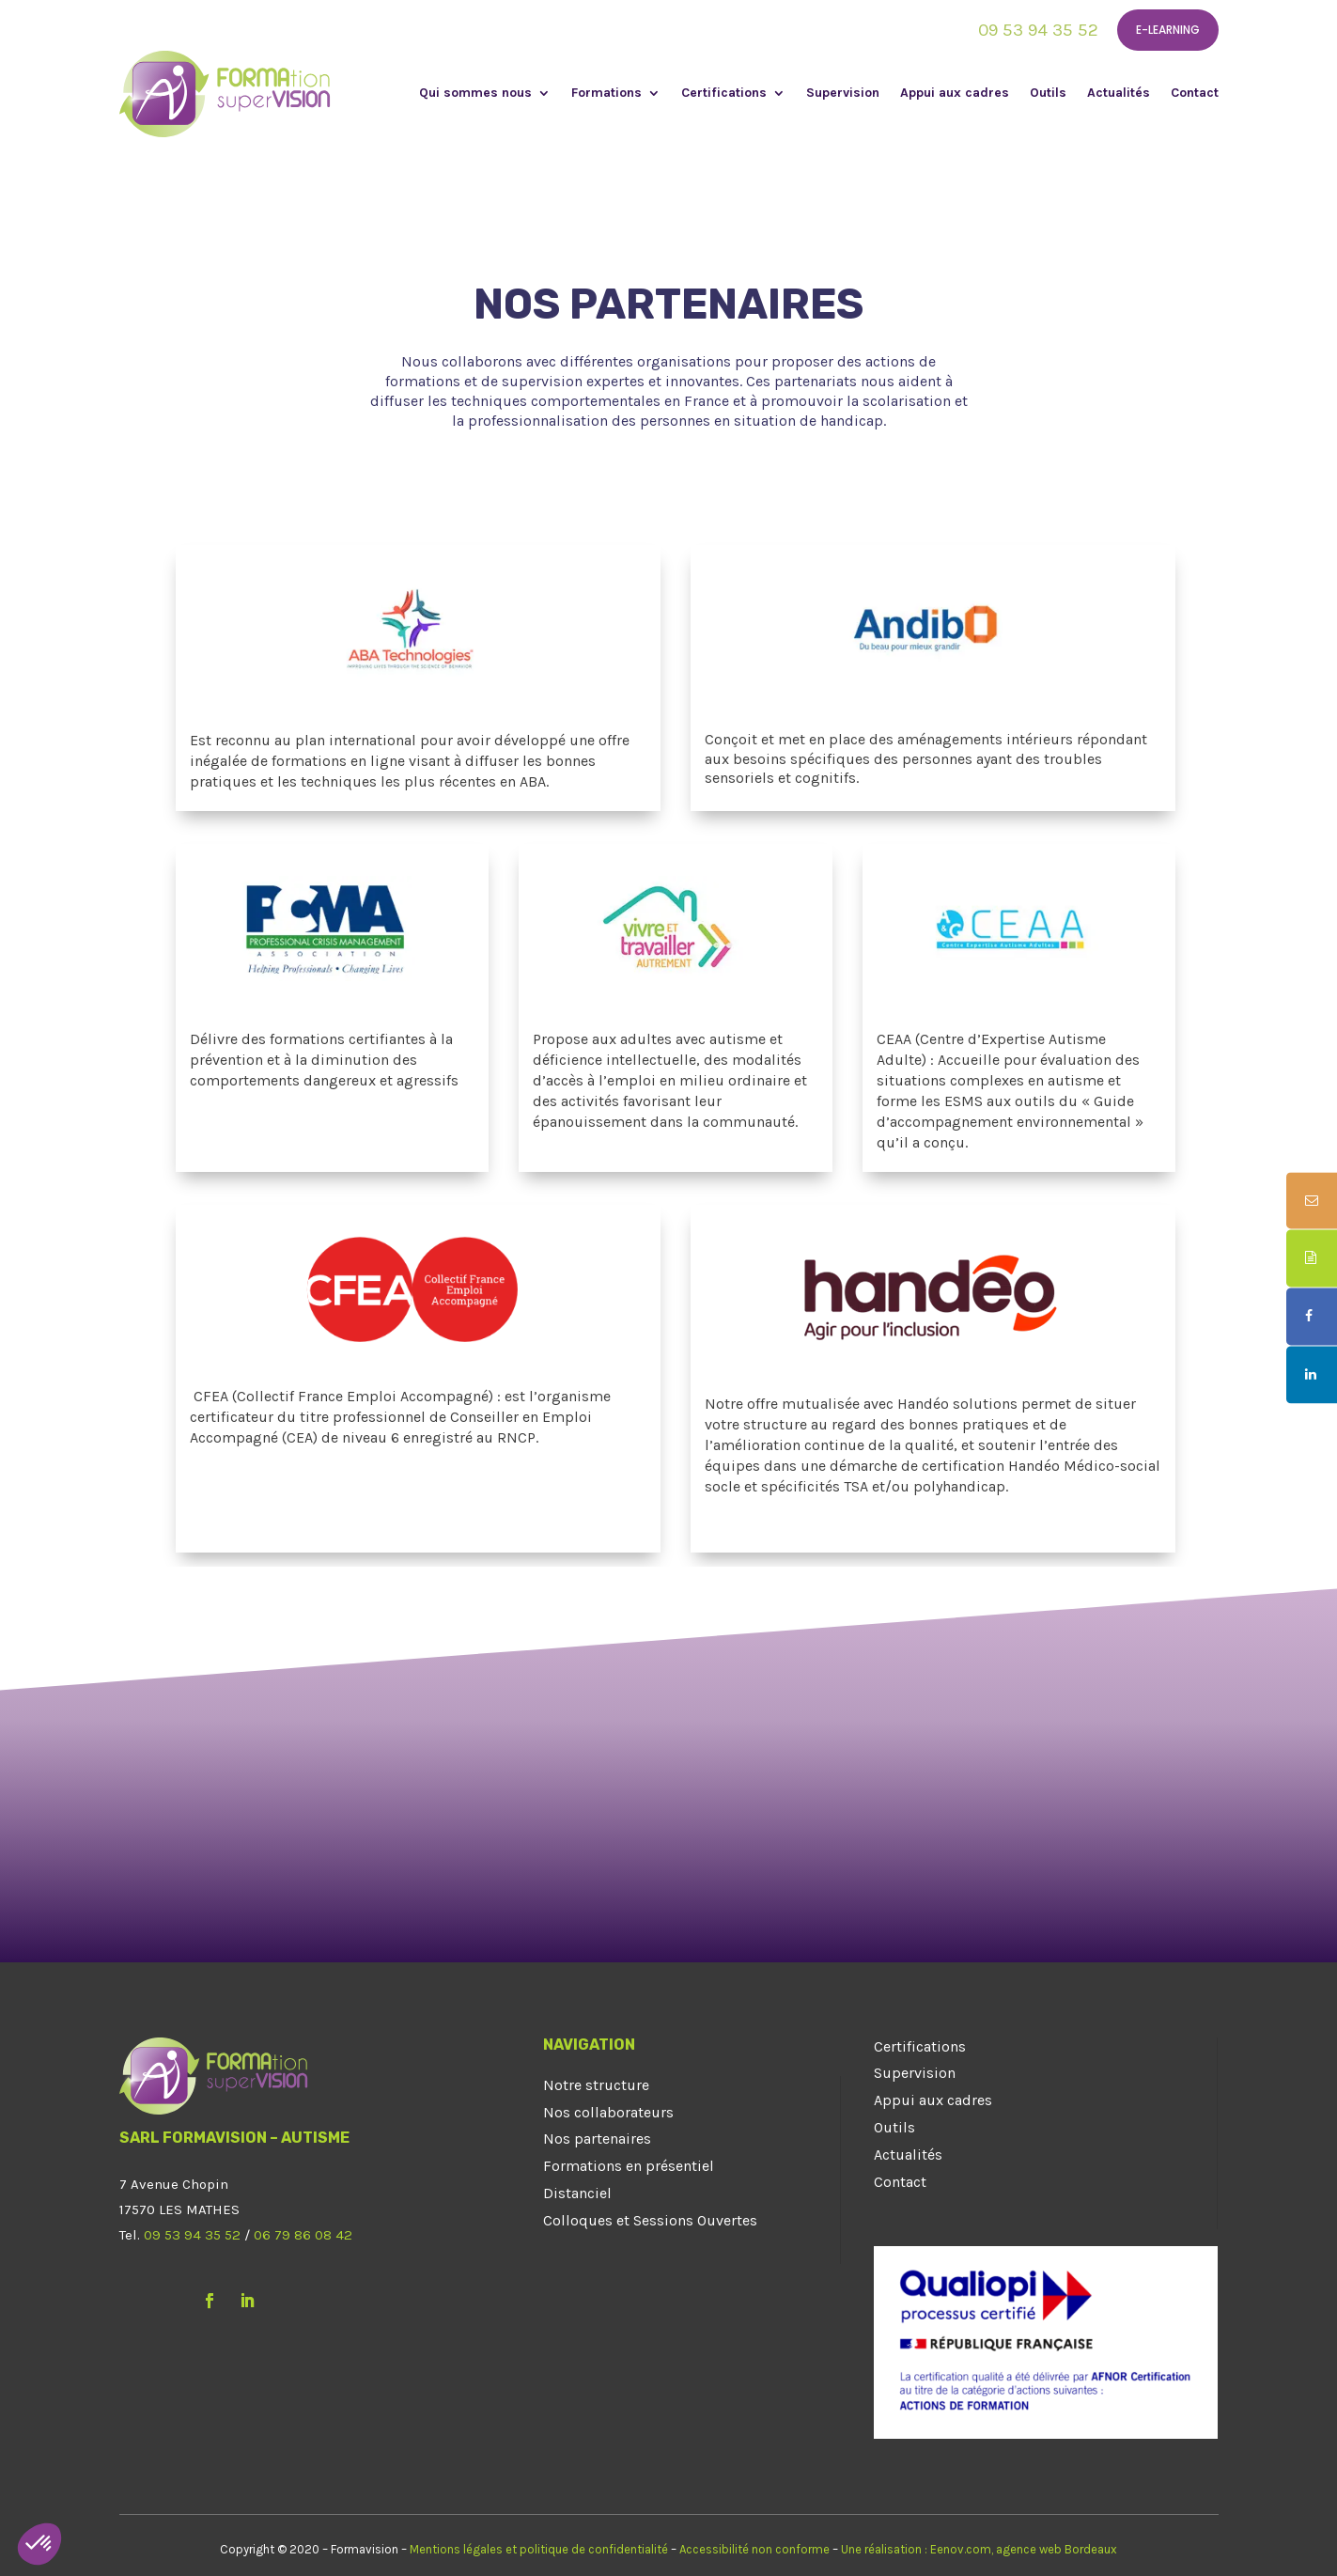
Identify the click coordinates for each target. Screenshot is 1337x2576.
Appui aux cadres (954, 93)
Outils (1048, 93)
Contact (1195, 93)
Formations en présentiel (628, 2166)
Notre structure (596, 2085)
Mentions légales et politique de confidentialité (539, 2549)
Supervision (842, 93)
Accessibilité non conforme (754, 2549)
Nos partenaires (597, 2138)
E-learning (1168, 30)
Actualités (1118, 93)
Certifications (724, 93)
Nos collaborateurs (608, 2112)
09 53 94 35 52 (1038, 30)
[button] (39, 2544)
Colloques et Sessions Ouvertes (650, 2220)
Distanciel (577, 2193)
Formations (606, 93)
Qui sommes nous (475, 93)
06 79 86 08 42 (303, 2234)
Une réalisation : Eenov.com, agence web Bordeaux (979, 2549)
